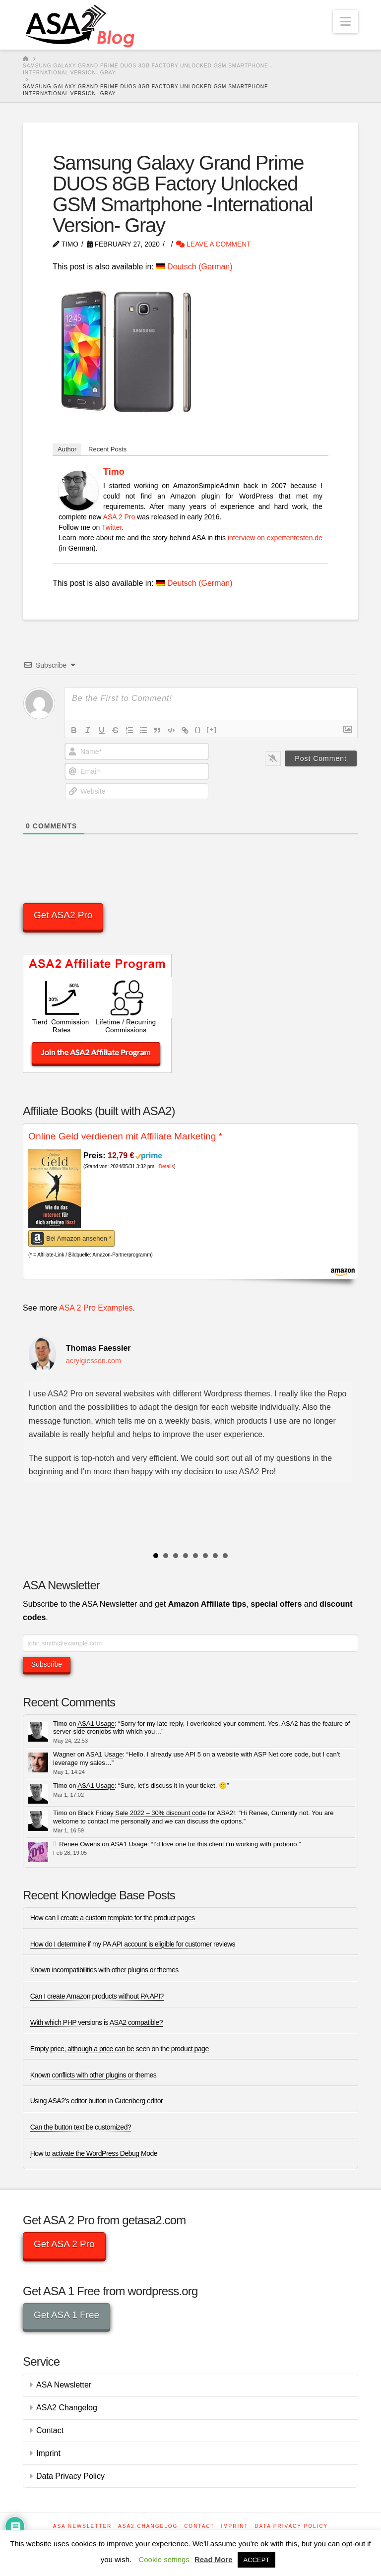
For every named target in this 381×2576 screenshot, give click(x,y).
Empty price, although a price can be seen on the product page (119, 2049)
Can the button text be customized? (80, 2127)
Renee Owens (79, 1844)
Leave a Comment (213, 244)
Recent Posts (107, 449)
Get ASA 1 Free (66, 2315)
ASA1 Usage (95, 1723)
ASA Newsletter (63, 2385)
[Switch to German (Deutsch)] (194, 267)
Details (166, 1166)
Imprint (48, 2453)
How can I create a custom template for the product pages (112, 1918)
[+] (211, 729)
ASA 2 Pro (119, 517)
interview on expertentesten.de (275, 538)
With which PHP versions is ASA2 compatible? (96, 2022)
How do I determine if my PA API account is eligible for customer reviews (132, 1944)
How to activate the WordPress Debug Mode (93, 2153)
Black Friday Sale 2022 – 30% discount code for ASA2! (156, 1813)
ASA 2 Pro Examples (96, 1308)
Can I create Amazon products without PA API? (97, 1996)
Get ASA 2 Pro (64, 2244)
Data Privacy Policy (70, 2476)
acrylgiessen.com (93, 1361)
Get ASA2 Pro (63, 915)
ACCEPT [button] (257, 2560)
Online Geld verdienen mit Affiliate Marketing (125, 1136)
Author (67, 449)
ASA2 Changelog (66, 2407)
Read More (213, 2559)
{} (197, 729)
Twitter (112, 527)
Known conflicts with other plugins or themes (93, 2075)
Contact (50, 2430)
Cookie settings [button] (164, 2559)
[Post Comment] (321, 758)
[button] (345, 21)
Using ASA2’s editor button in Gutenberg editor (96, 2101)
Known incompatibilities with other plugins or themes (104, 1970)
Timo (114, 472)
